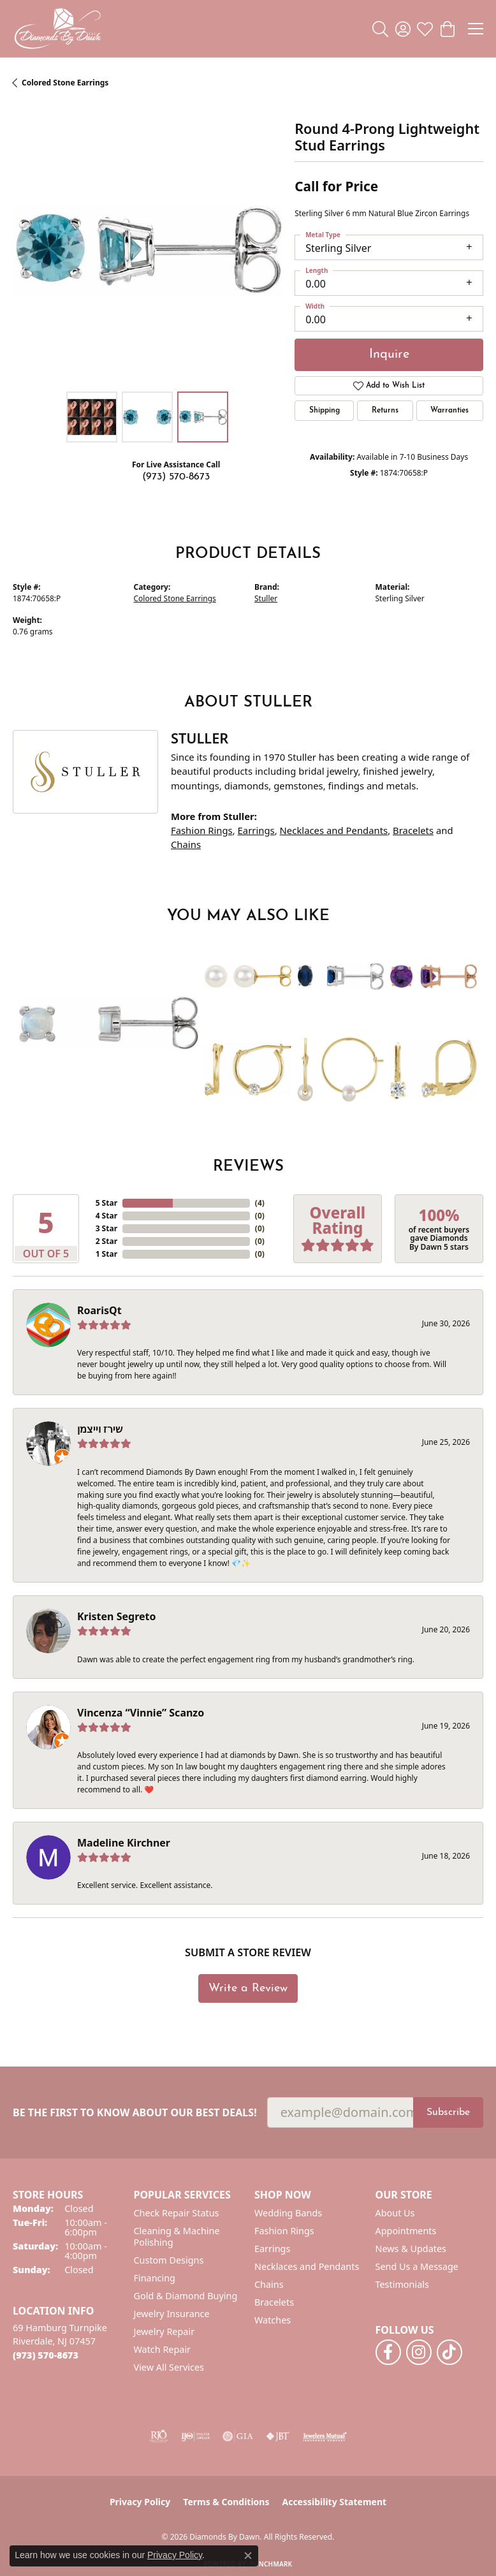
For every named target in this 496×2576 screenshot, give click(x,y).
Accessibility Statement (334, 2502)
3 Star (106, 1228)
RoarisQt (99, 1310)
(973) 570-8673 (176, 477)
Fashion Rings (202, 830)
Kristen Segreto (116, 1616)
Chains (186, 844)
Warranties (449, 410)
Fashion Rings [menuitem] (284, 2231)
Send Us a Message (417, 2266)
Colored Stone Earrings (65, 82)
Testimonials (402, 2284)
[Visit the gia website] (237, 2436)
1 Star (106, 1253)
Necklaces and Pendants (334, 830)
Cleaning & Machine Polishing (177, 2236)
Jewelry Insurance (172, 2314)
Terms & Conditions (226, 2502)
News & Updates (411, 2249)
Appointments (406, 2231)
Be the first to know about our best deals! (135, 2113)
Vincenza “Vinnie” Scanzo (140, 1713)
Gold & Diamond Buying (186, 2296)
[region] (147, 250)
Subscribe (448, 2112)
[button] (380, 28)
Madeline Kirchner (123, 1843)
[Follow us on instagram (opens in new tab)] (419, 2352)
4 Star (106, 1215)
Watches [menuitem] (272, 2320)
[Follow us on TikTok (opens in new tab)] (449, 2352)
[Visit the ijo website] (195, 2436)
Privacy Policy (140, 2502)
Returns (385, 410)
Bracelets (413, 830)
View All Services (169, 2367)
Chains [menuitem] (269, 2284)
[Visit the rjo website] (158, 2436)
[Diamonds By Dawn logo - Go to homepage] (57, 28)
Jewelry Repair (164, 2331)
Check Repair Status (176, 2213)
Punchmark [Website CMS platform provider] (271, 2563)
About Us (395, 2213)
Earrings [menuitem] (272, 2249)
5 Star (106, 1202)
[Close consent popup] (248, 2555)
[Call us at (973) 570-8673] (45, 2355)
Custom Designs (169, 2260)
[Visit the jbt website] (278, 2436)
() (260, 1202)
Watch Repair (162, 2349)
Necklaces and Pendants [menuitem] (306, 2266)
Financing (154, 2278)
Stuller (265, 598)
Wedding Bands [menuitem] (288, 2213)
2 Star (106, 1241)
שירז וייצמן (99, 1429)
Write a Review (248, 1988)
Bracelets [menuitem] (274, 2302)
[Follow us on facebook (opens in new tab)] (388, 2352)
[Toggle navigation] (476, 28)
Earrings (256, 830)
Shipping (324, 410)
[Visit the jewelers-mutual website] (325, 2436)
